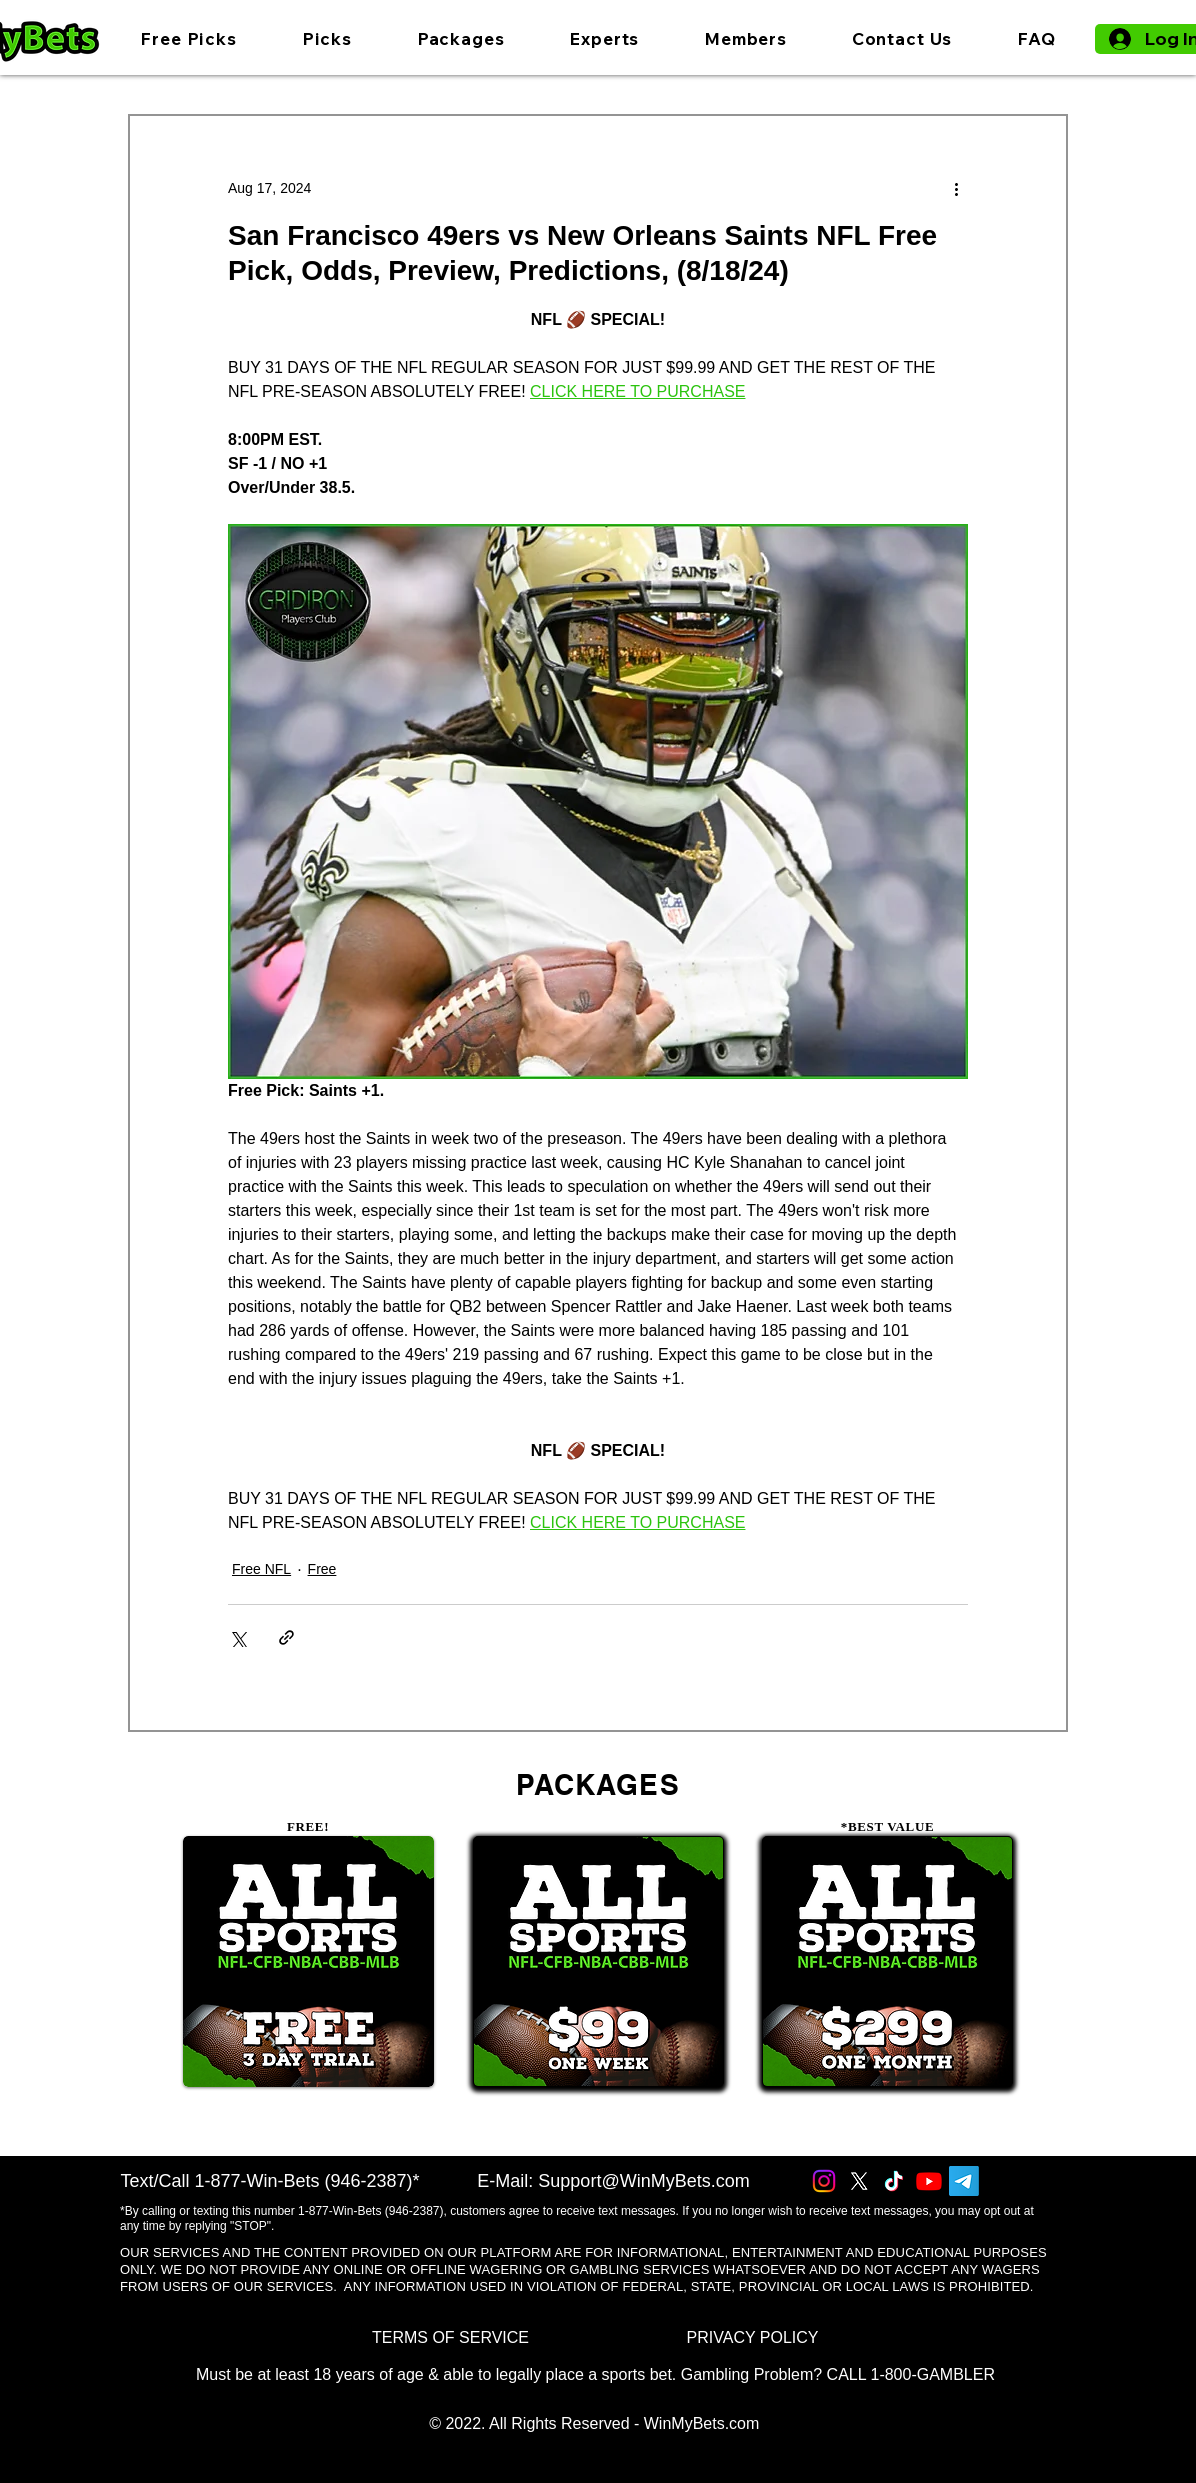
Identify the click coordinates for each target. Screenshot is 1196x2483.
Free (322, 1569)
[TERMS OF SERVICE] (450, 2337)
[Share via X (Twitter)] (237, 1637)
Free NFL (261, 1569)
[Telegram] (964, 2181)
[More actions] (956, 188)
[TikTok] (894, 2181)
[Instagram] (824, 2181)
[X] (859, 2181)
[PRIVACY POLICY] (752, 2337)
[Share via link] (286, 1637)
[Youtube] (929, 2181)
